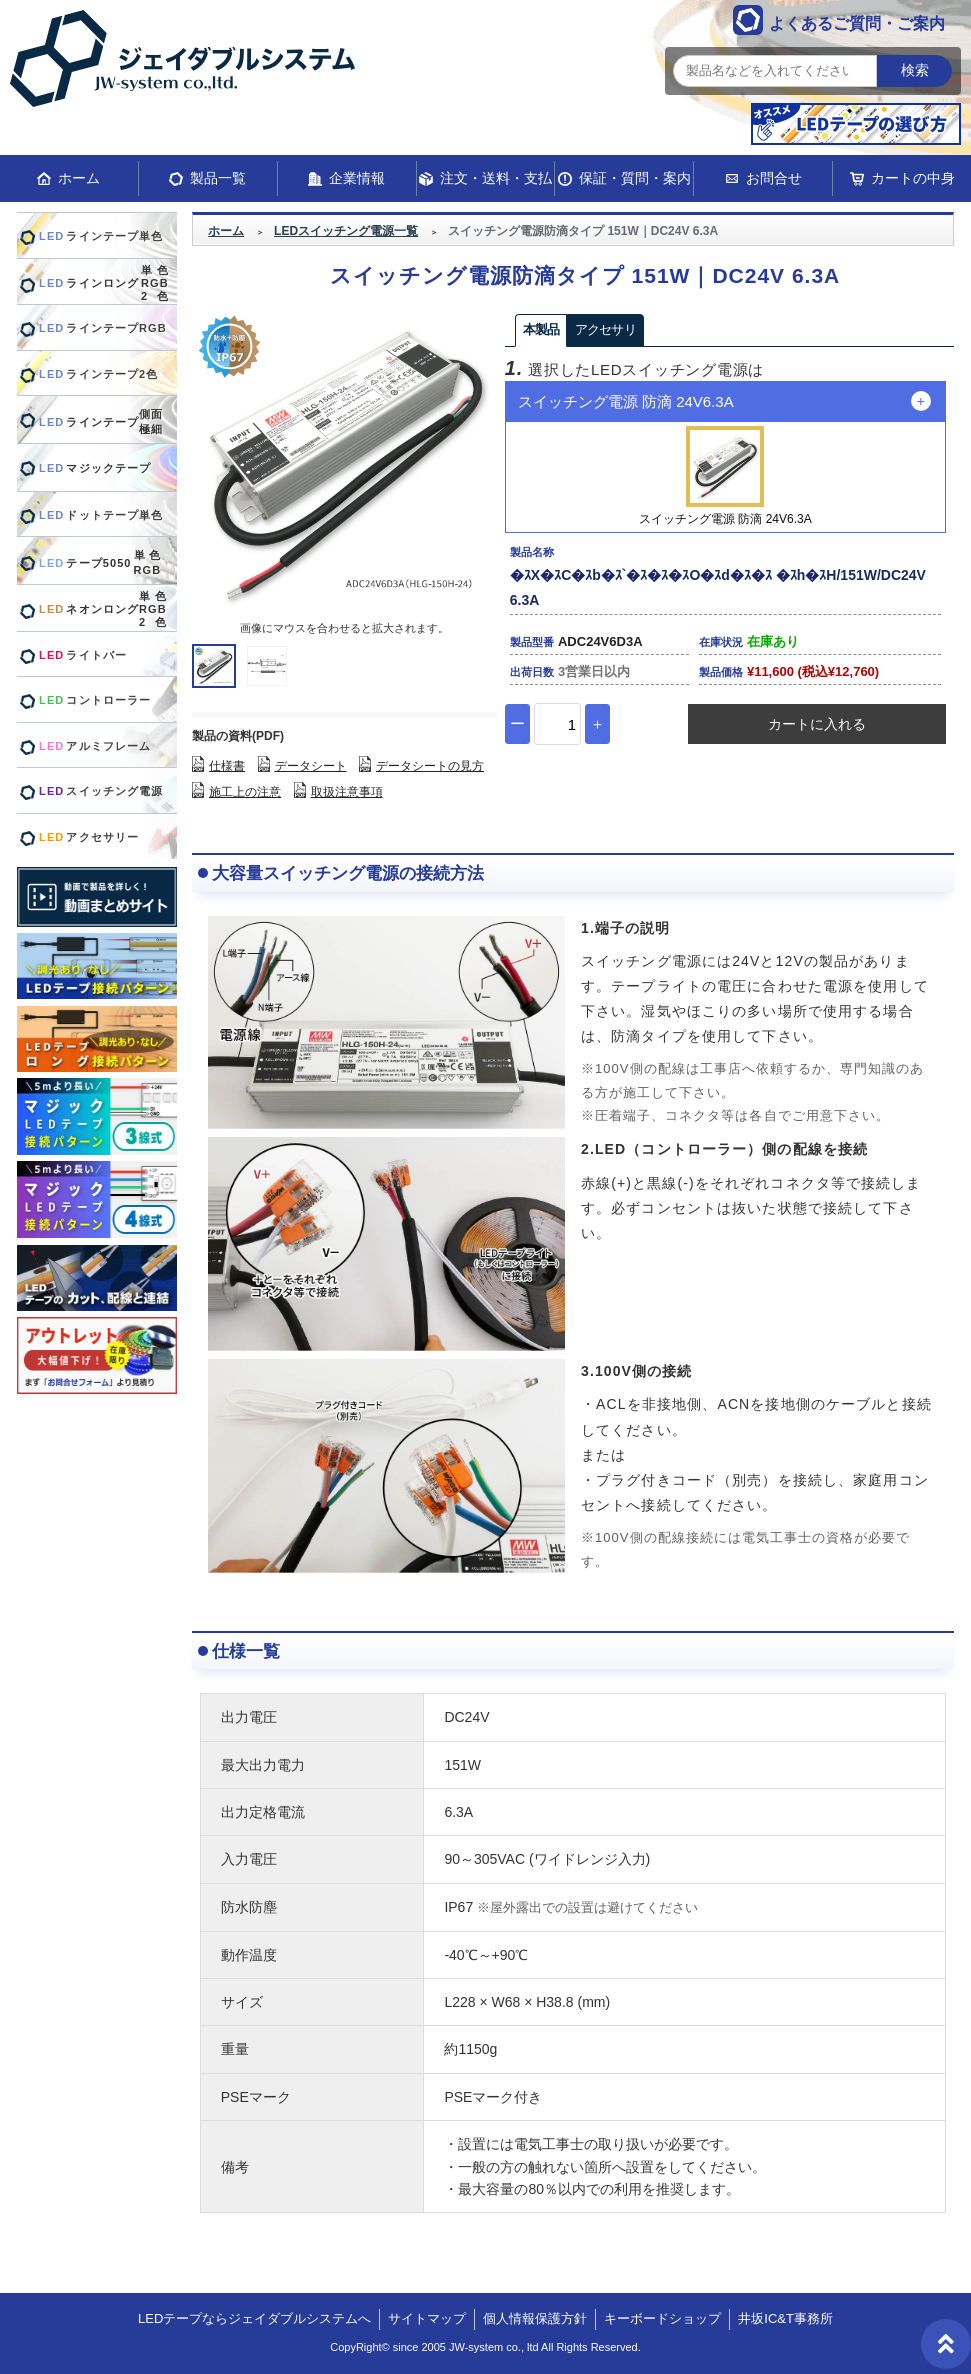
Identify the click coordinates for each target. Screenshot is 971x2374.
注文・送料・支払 (496, 178)
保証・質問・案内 (635, 178)
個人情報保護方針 (535, 2318)
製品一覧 (218, 178)
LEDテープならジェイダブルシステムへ (254, 2318)
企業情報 (357, 178)
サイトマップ (427, 2318)
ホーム (79, 178)
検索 (915, 70)
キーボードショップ (662, 2318)
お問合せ (774, 178)
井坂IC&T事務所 (785, 2318)
